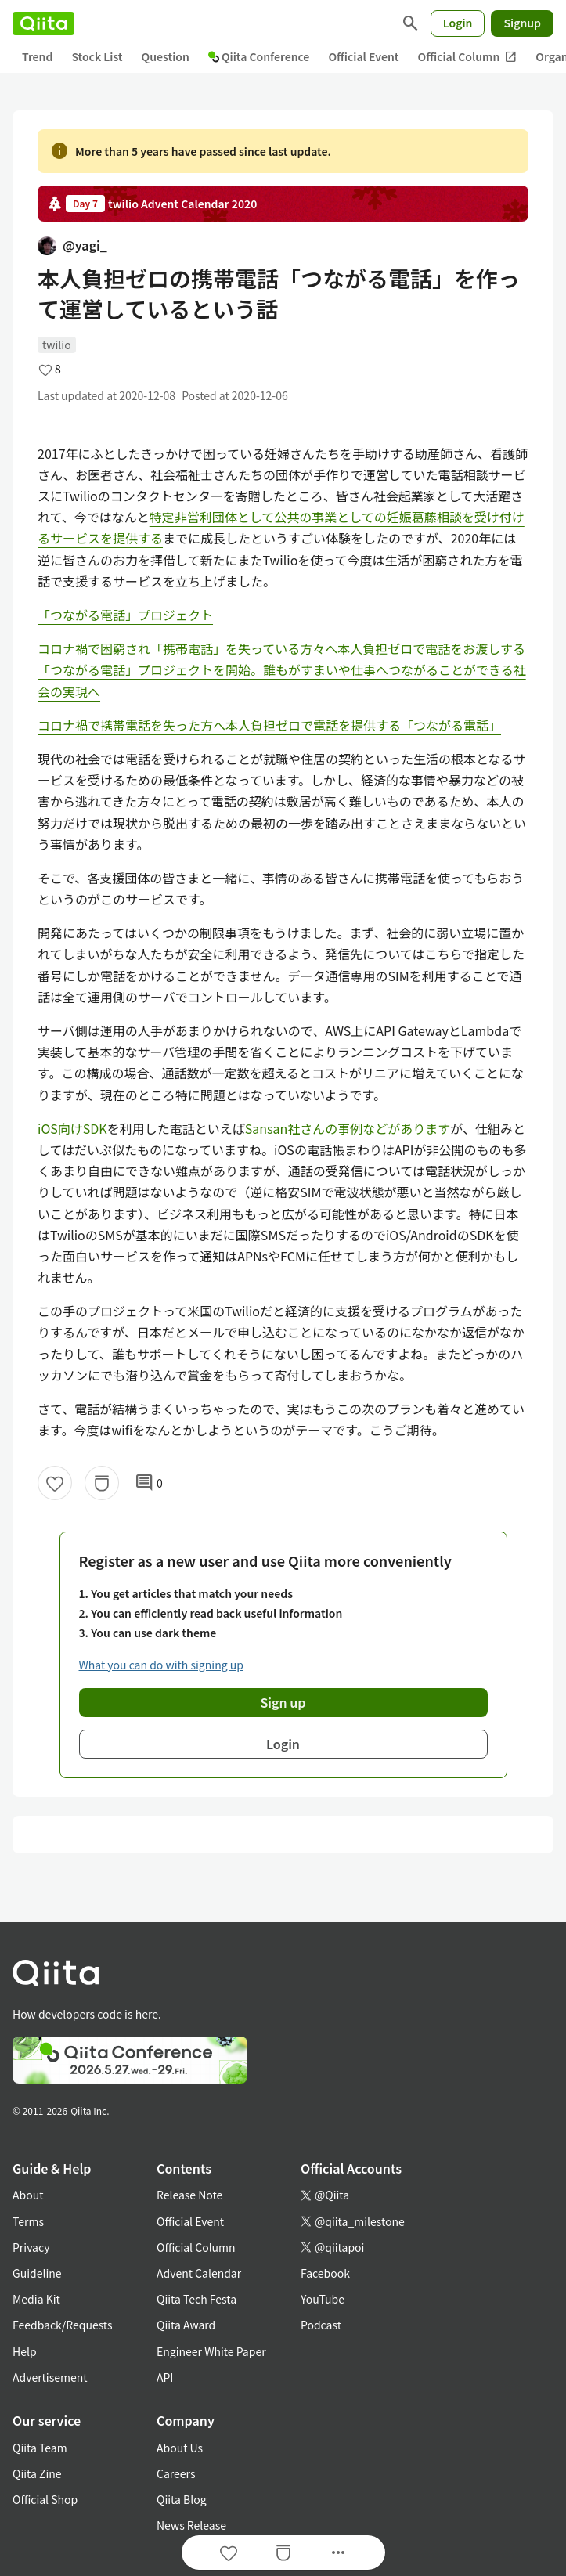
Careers (176, 2473)
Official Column (467, 57)
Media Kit (36, 2299)
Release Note (189, 2195)
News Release (191, 2525)
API (165, 2377)
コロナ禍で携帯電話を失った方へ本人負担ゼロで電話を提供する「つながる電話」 (269, 725)
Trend (37, 56)
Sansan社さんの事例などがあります (348, 1128)
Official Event (363, 56)
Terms (28, 2221)
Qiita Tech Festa (196, 2299)
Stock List (96, 56)
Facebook (325, 2273)
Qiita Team (40, 2447)
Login (458, 23)
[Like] (55, 1483)
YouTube (322, 2299)
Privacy (31, 2247)
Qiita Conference (259, 56)
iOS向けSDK (72, 1128)
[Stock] (102, 1483)
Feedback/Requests (63, 2324)
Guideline (37, 2273)
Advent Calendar (199, 2273)
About (28, 2195)
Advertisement (50, 2377)
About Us (180, 2447)
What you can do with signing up (161, 1664)
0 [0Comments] (149, 1483)
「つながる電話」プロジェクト (125, 614)
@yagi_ (72, 245)
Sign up (283, 1702)
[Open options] (338, 2552)
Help (25, 2351)
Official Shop (45, 2499)
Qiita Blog (182, 2499)
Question (165, 56)
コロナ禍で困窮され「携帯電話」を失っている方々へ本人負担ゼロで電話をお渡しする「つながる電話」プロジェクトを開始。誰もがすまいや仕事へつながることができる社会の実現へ (282, 669)
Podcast (321, 2324)
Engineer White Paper (211, 2351)
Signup (522, 23)
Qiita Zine (37, 2473)
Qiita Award (186, 2324)
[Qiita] (43, 23)
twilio (56, 344)
